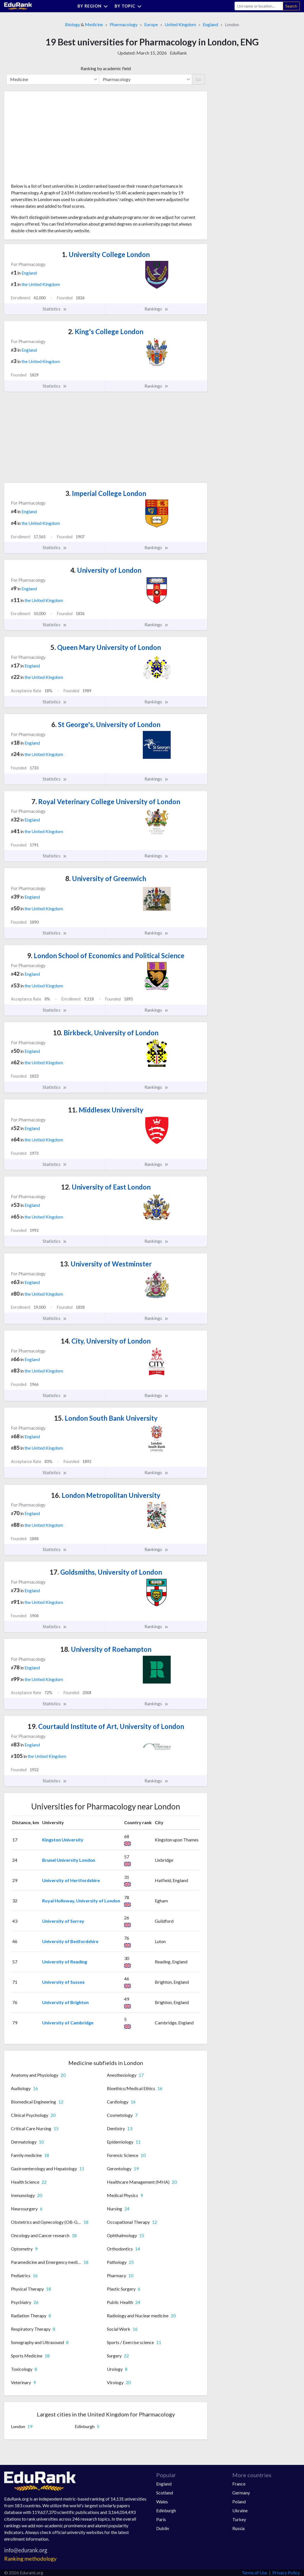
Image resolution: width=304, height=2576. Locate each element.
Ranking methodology (30, 2558)
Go (198, 79)
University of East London (106, 1187)
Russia (238, 2528)
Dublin (162, 2528)
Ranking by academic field (106, 68)
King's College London (105, 331)
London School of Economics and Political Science (105, 955)
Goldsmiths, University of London (106, 1572)
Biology (72, 24)
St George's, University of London (105, 724)
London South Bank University (106, 1418)
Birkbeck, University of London (105, 1033)
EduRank (178, 52)
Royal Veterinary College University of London (106, 801)
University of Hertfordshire (71, 1880)
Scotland (164, 2492)
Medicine (94, 24)
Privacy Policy (286, 2572)
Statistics (55, 309)
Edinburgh (166, 2510)
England (210, 24)
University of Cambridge (67, 2022)
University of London (105, 570)
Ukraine (240, 2510)
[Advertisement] (52, 139)
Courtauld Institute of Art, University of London (106, 1726)
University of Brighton (65, 2002)
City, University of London (106, 1341)
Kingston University (62, 1839)
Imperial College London (105, 493)
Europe (151, 24)
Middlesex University (105, 1110)
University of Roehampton (105, 1649)
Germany (241, 2492)
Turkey (239, 2519)
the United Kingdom (40, 284)
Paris (161, 2519)
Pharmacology (123, 24)
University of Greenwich (105, 878)
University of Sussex (63, 1982)
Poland (239, 2501)
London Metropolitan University (105, 1495)
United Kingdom (180, 24)
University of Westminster (106, 1264)
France (238, 2483)
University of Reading (64, 1961)
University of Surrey (63, 1921)
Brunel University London (68, 1860)
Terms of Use (254, 2572)
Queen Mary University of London (105, 647)
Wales (162, 2501)
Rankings (156, 309)
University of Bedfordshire (70, 1941)
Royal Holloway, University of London (81, 1900)
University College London (106, 254)
